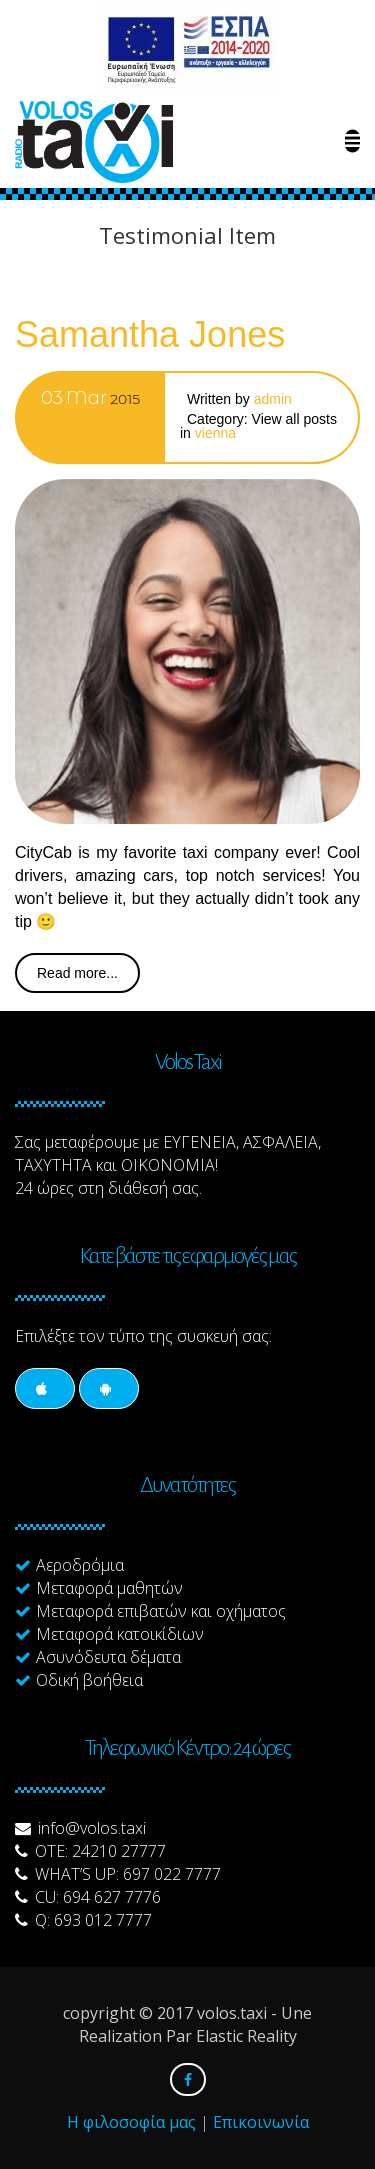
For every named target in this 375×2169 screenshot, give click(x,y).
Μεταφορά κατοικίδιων (120, 1634)
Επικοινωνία (261, 2122)
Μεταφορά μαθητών (109, 1588)
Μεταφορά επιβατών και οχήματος (161, 1611)
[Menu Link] (352, 141)
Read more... (77, 973)
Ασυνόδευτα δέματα (108, 1657)
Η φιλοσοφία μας (131, 2122)
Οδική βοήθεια (89, 1680)
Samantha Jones (150, 334)
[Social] (45, 1388)
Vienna (215, 433)
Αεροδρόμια (80, 1565)
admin (273, 399)
